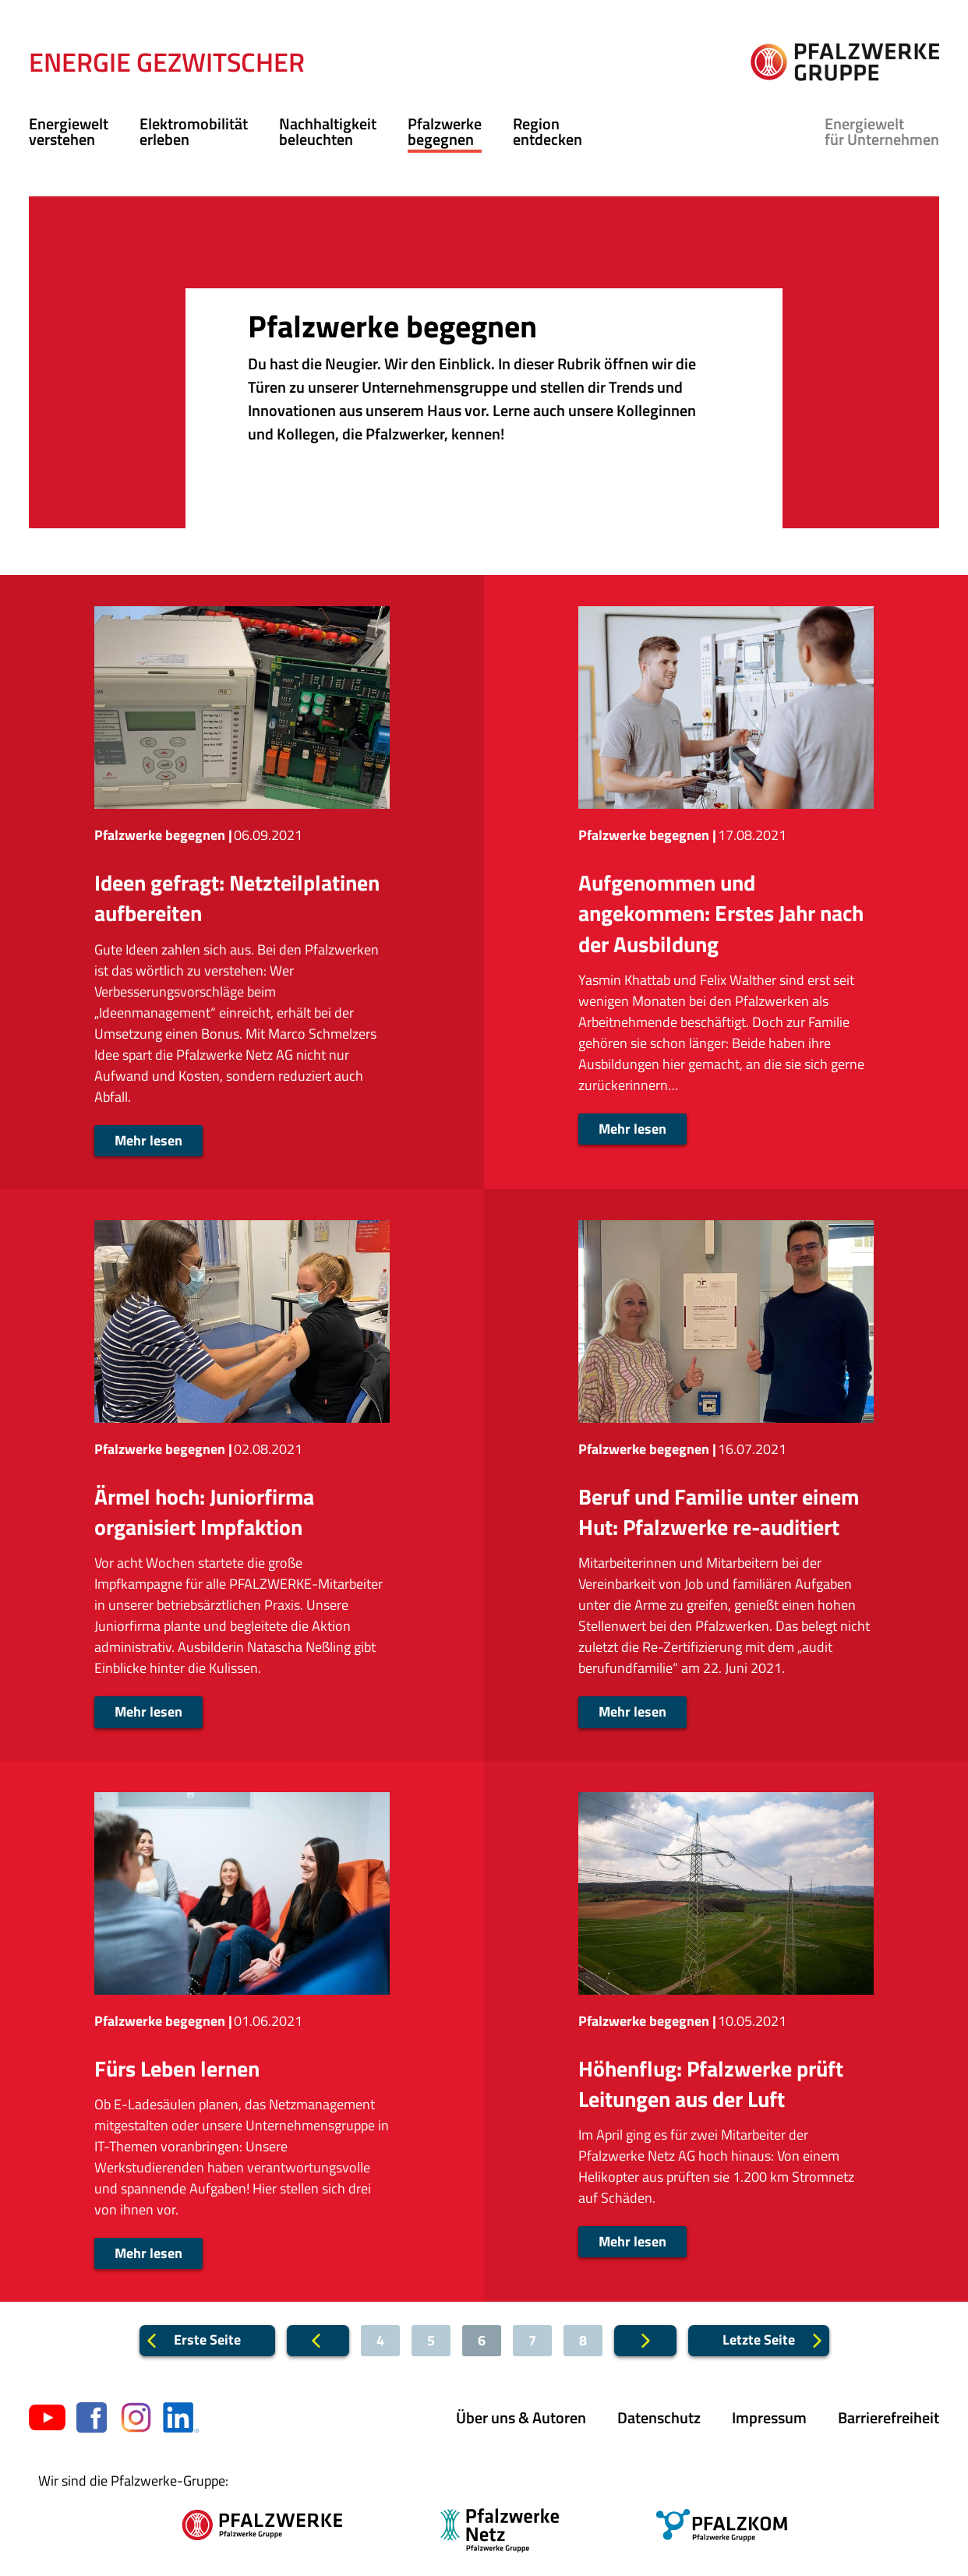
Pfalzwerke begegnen (445, 131)
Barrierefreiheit (888, 2417)
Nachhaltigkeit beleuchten (327, 131)
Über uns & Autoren (521, 2417)
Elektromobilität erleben (194, 131)
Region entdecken (547, 131)
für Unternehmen (882, 131)
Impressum (769, 2417)
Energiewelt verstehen (68, 131)
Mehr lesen (148, 1140)
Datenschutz (659, 2417)
